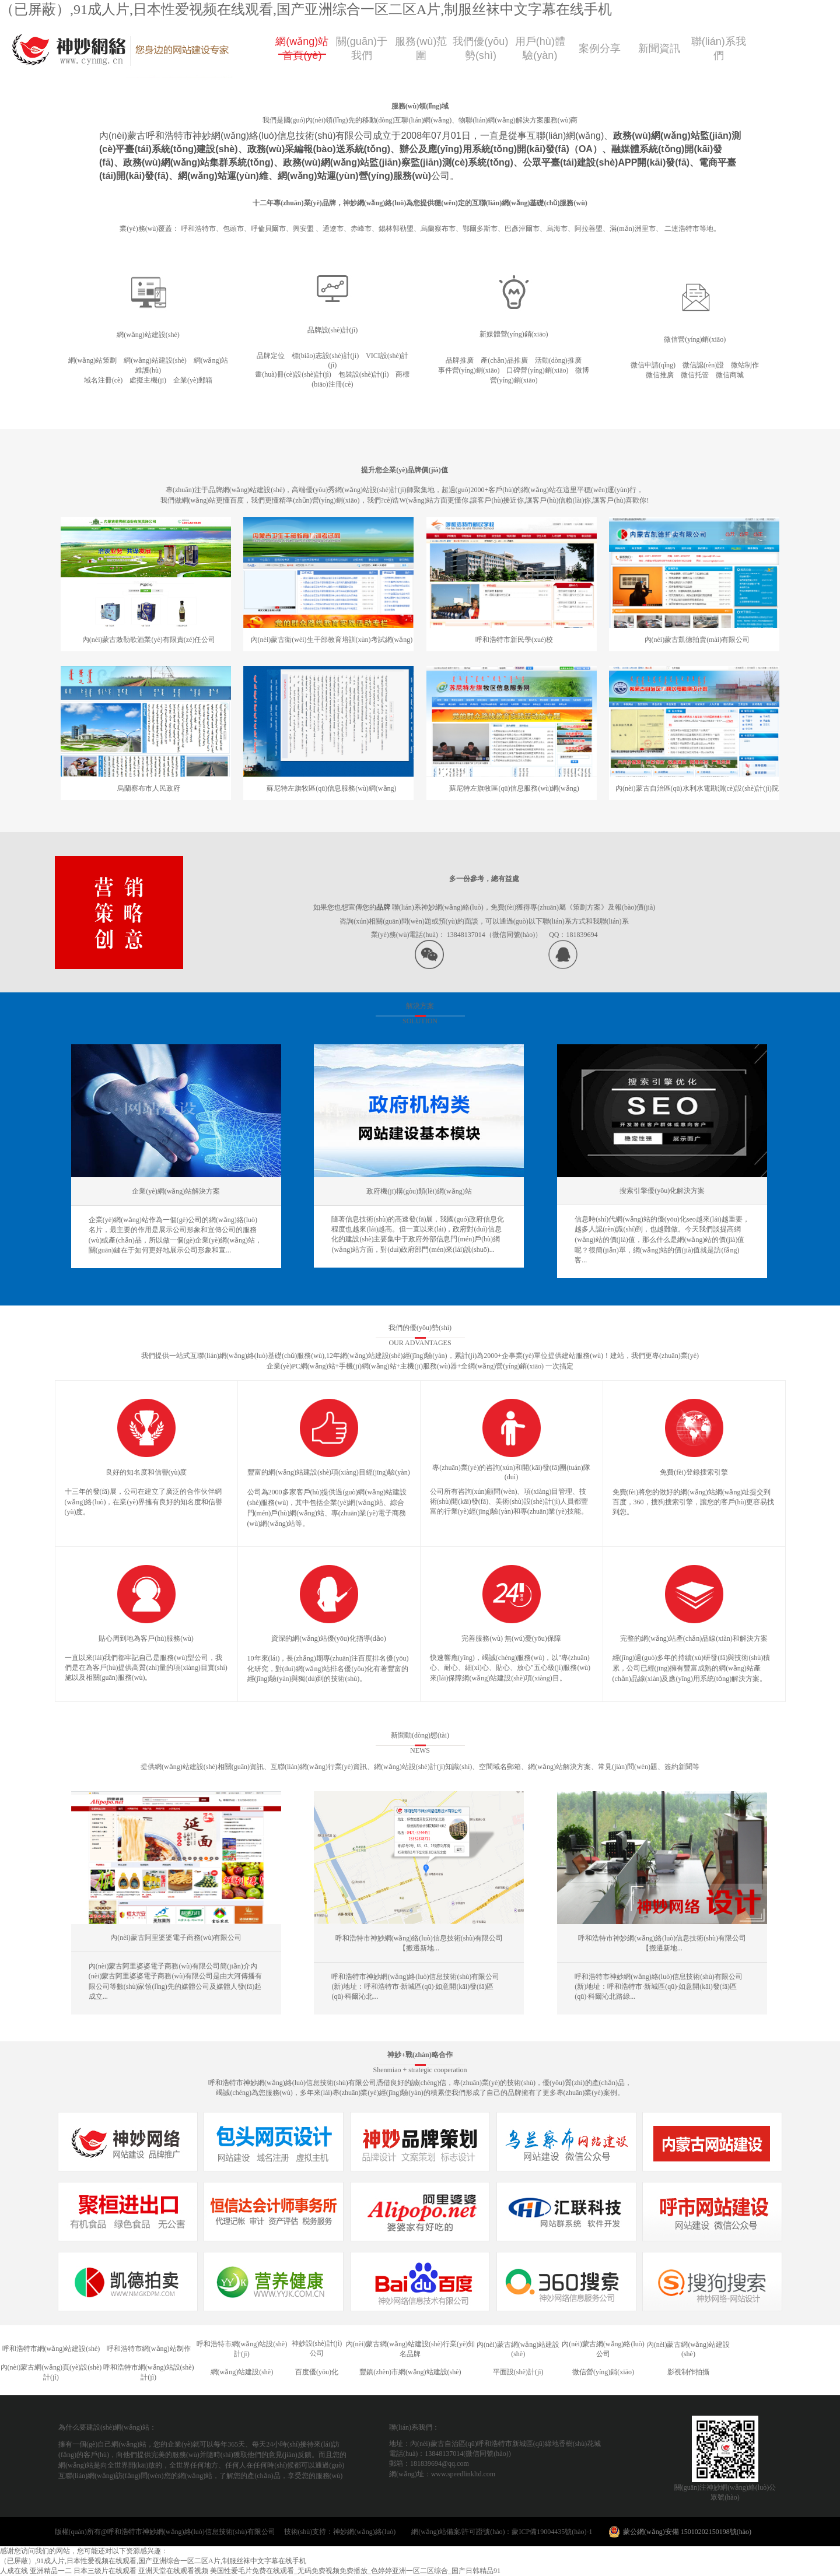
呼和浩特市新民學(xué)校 (514, 640)
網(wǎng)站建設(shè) (242, 2372)
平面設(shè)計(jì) (518, 2372)
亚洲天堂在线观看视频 (173, 2571)
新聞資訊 (659, 48)
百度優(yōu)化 (316, 2372)
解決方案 (420, 1006)
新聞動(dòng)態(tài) (420, 1735)
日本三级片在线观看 (105, 2571)
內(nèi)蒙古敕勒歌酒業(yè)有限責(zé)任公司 (149, 640)
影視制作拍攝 (688, 2372)
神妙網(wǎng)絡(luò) (371, 2532)
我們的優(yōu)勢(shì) (420, 1328)
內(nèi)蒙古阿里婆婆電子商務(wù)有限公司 (176, 1937)
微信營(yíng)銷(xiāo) (603, 2372)
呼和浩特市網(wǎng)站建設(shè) (51, 2349)
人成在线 (14, 2571)
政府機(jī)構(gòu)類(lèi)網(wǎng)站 (418, 1191)
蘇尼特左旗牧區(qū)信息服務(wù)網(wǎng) (331, 788)
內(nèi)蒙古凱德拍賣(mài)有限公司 (697, 640)
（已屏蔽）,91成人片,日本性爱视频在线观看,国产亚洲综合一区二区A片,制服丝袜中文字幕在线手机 (306, 9)
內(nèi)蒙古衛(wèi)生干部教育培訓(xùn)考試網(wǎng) (332, 640)
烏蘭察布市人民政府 (148, 788)
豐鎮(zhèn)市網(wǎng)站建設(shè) (410, 2372)
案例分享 (600, 48)
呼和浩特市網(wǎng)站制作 (149, 2349)
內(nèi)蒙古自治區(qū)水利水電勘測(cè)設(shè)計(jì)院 (697, 788)
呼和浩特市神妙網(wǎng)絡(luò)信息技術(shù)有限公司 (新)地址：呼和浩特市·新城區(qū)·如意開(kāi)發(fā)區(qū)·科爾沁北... (415, 1987)
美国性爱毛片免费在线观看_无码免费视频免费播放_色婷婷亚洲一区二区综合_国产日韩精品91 (355, 2571)
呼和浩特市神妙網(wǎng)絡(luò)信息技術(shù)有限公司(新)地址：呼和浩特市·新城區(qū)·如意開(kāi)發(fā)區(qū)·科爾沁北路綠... (659, 1987)
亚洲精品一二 (51, 2571)
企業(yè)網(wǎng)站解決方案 (176, 1191)
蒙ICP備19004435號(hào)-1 (552, 2532)
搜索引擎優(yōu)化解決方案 (662, 1191)
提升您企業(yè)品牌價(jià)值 (404, 470)
